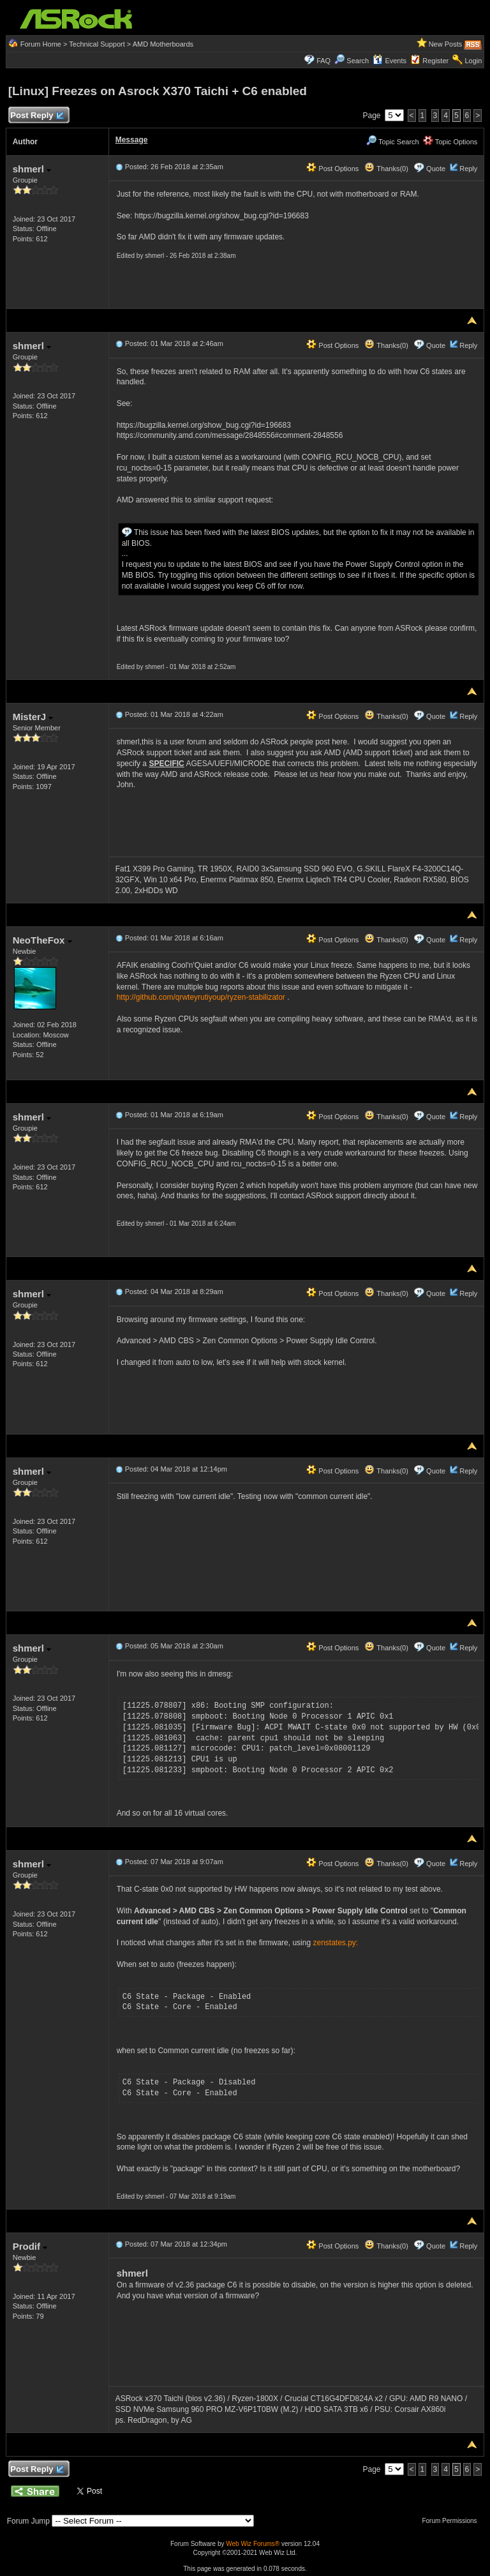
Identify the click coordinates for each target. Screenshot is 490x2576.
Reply (468, 168)
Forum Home (40, 44)
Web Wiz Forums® (252, 2543)
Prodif (30, 2246)
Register (435, 60)
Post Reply (37, 115)
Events (389, 60)
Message (131, 139)
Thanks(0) (386, 168)
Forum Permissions (452, 2520)
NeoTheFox (42, 940)
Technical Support (96, 44)
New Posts (446, 44)
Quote (435, 168)
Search (357, 60)
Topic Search (392, 142)
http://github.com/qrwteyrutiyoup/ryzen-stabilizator (201, 997)
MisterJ (33, 716)
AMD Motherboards (163, 44)
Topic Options (450, 142)
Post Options (332, 168)
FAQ (323, 60)
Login (473, 60)
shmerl (32, 168)
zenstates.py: (335, 1942)
